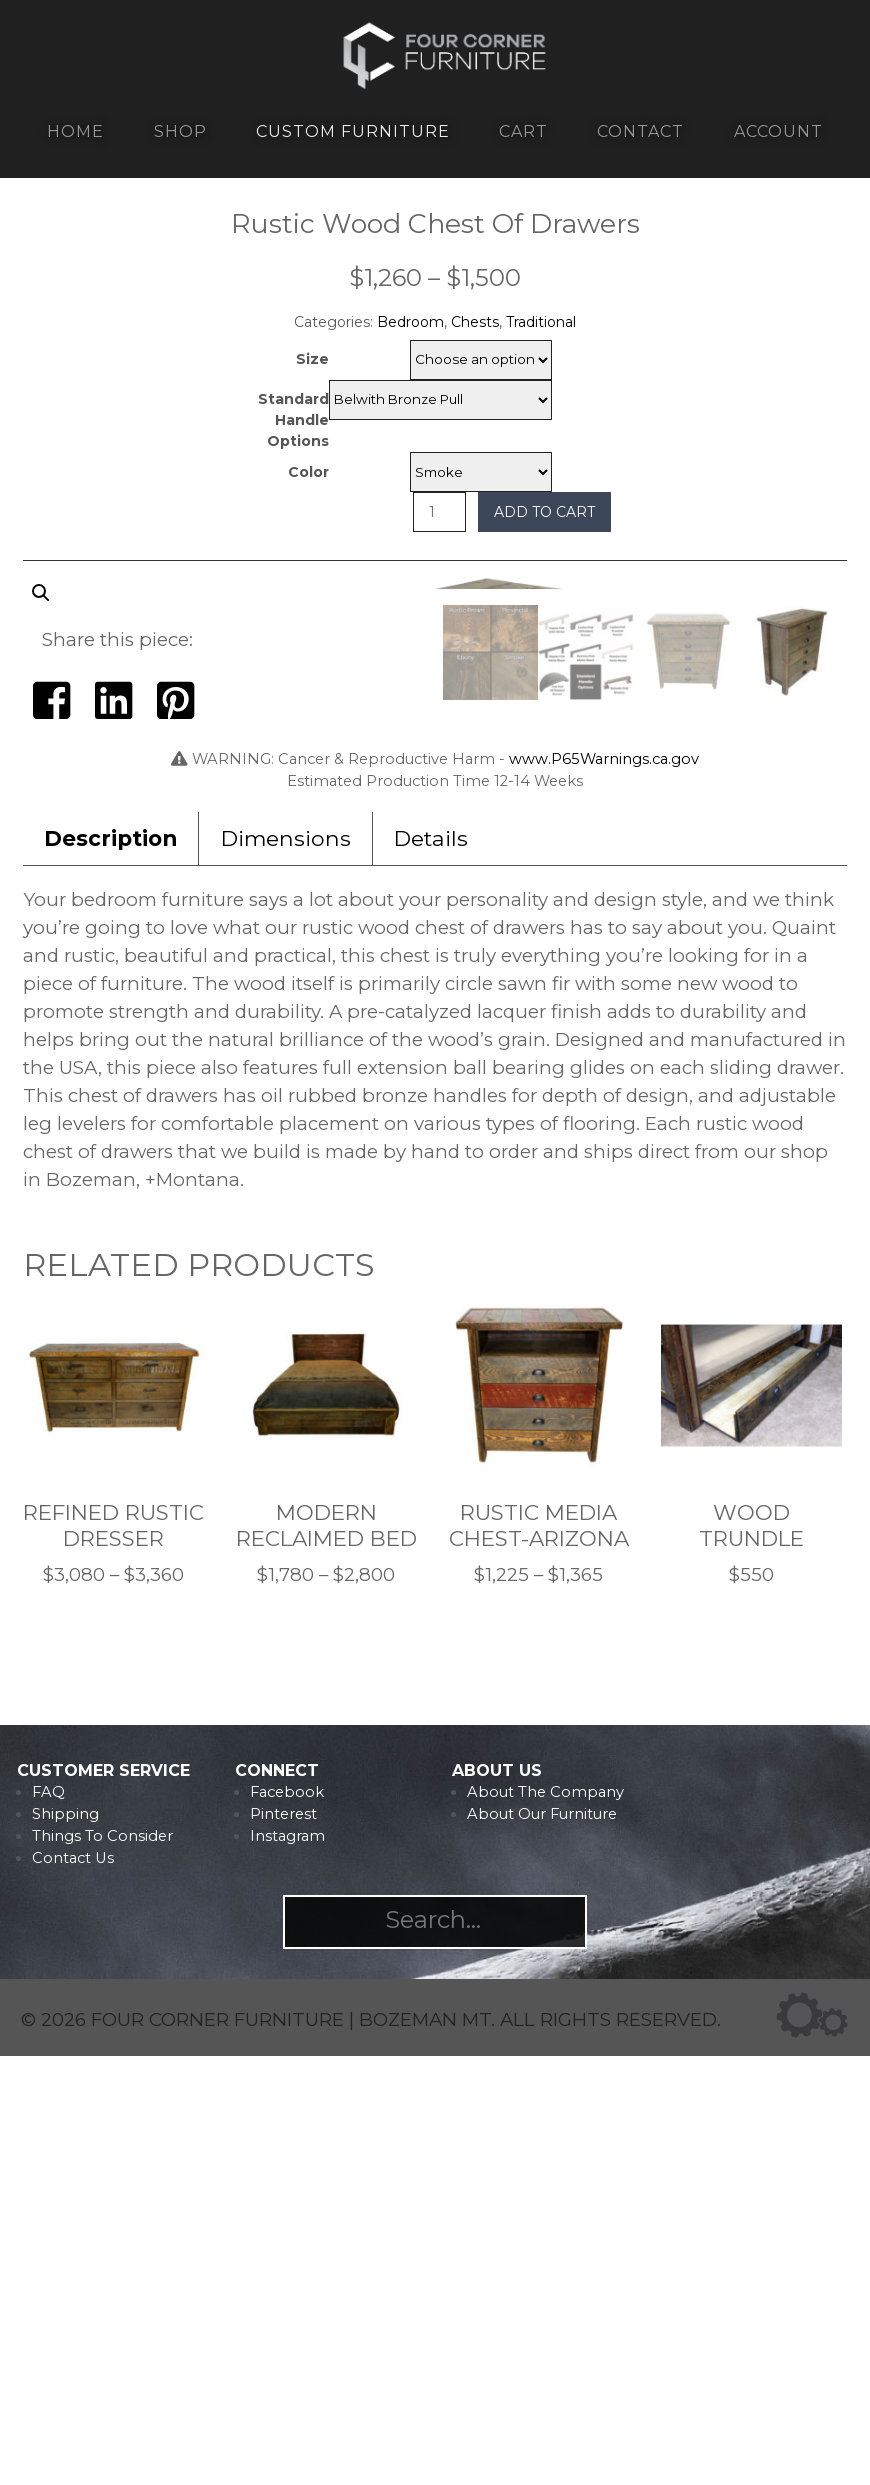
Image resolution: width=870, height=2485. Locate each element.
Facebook (287, 2221)
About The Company (545, 2221)
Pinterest (283, 2243)
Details (431, 1267)
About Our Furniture (542, 2243)
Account (778, 131)
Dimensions (286, 1267)
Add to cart (544, 512)
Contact (640, 131)
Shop (180, 131)
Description (110, 1267)
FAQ (48, 2221)
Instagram (287, 2265)
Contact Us (73, 2287)
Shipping (65, 2243)
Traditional (541, 322)
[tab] (111, 1267)
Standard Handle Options (293, 420)
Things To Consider (102, 2265)
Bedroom (410, 322)
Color (308, 472)
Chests (475, 322)
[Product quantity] (439, 512)
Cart (523, 131)
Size (312, 359)
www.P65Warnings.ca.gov (604, 1188)
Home (75, 131)
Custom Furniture (353, 131)
